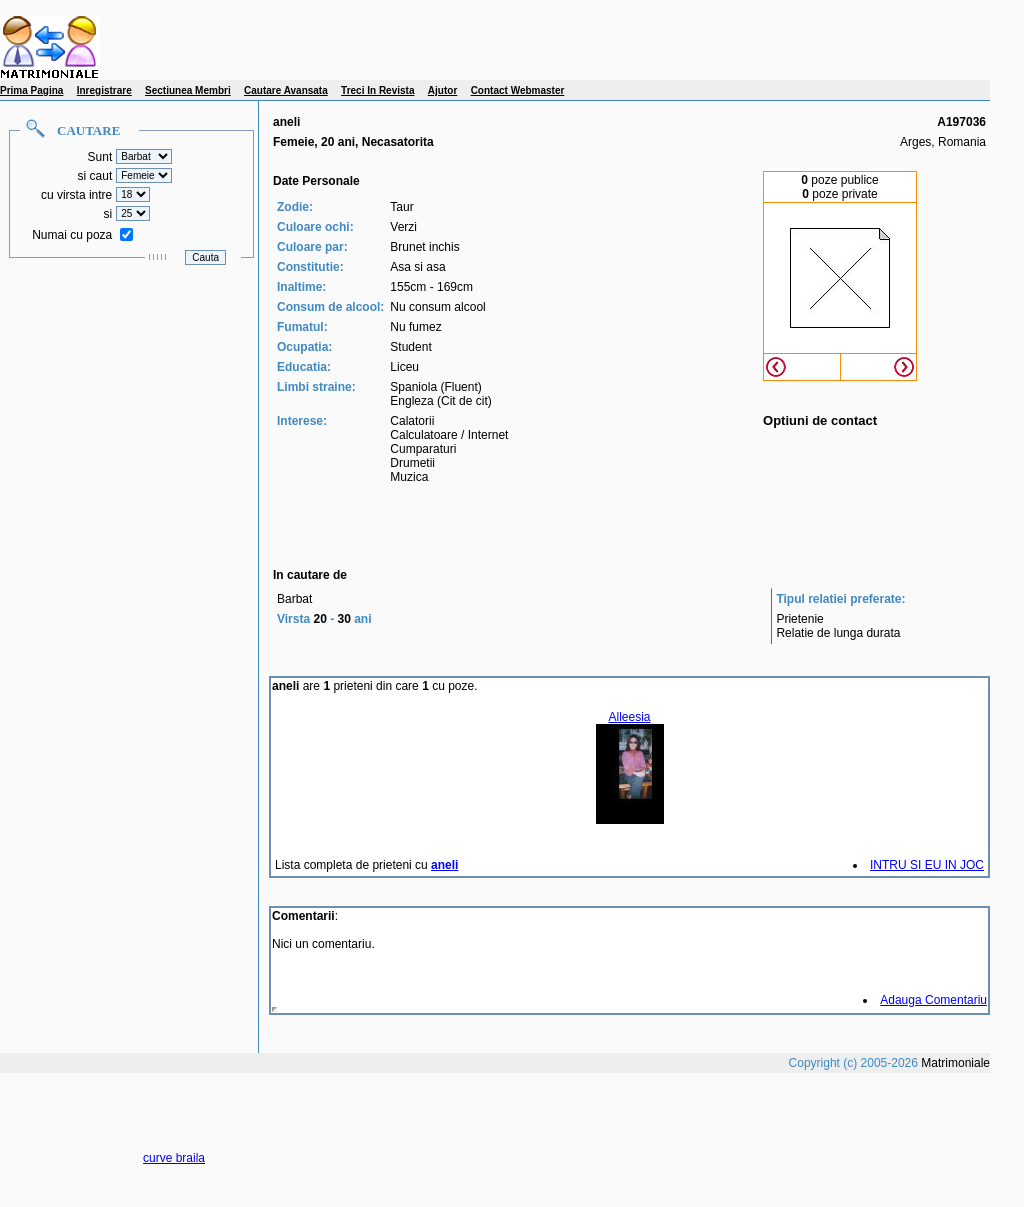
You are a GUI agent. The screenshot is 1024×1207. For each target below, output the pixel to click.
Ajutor (442, 90)
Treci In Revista (377, 90)
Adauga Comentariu (933, 1000)
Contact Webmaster (518, 90)
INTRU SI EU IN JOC (927, 865)
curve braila (174, 1158)
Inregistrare (104, 90)
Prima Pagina (31, 90)
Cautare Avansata (286, 90)
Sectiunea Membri (188, 90)
